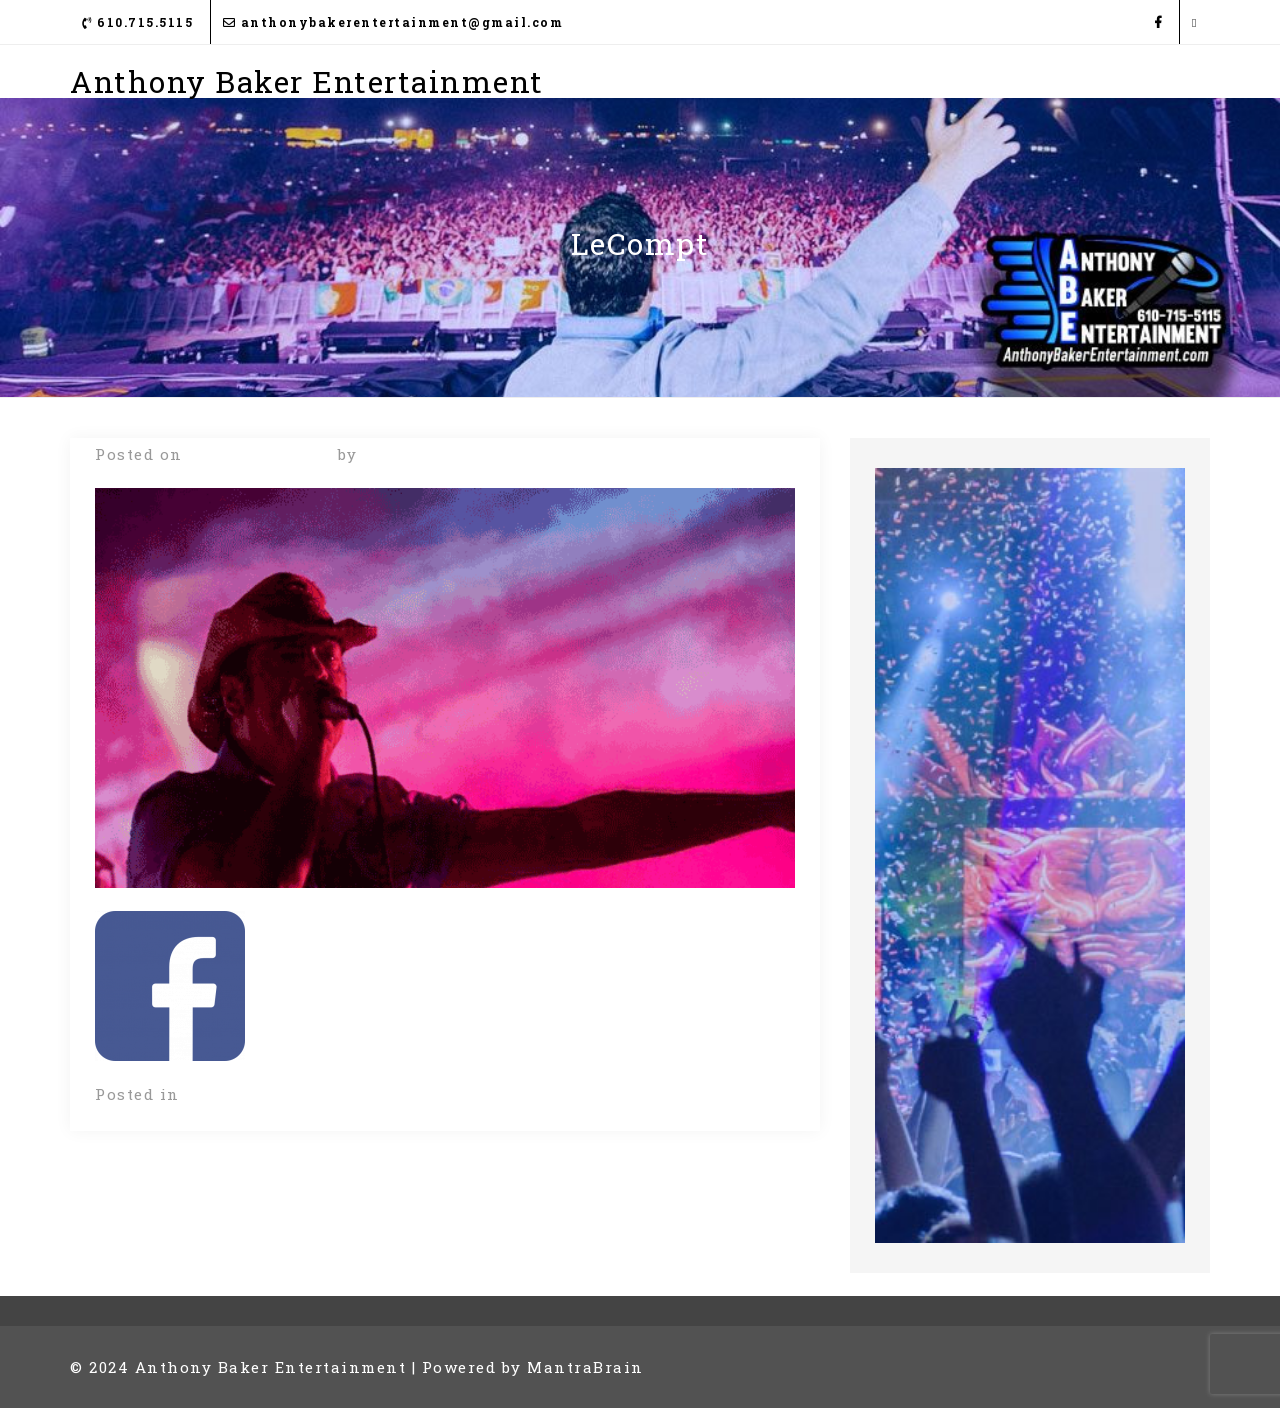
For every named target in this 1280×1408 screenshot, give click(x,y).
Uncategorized (250, 1094)
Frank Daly (413, 454)
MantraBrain (585, 1367)
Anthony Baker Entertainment (307, 81)
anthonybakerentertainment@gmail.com (393, 22)
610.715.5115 (137, 22)
